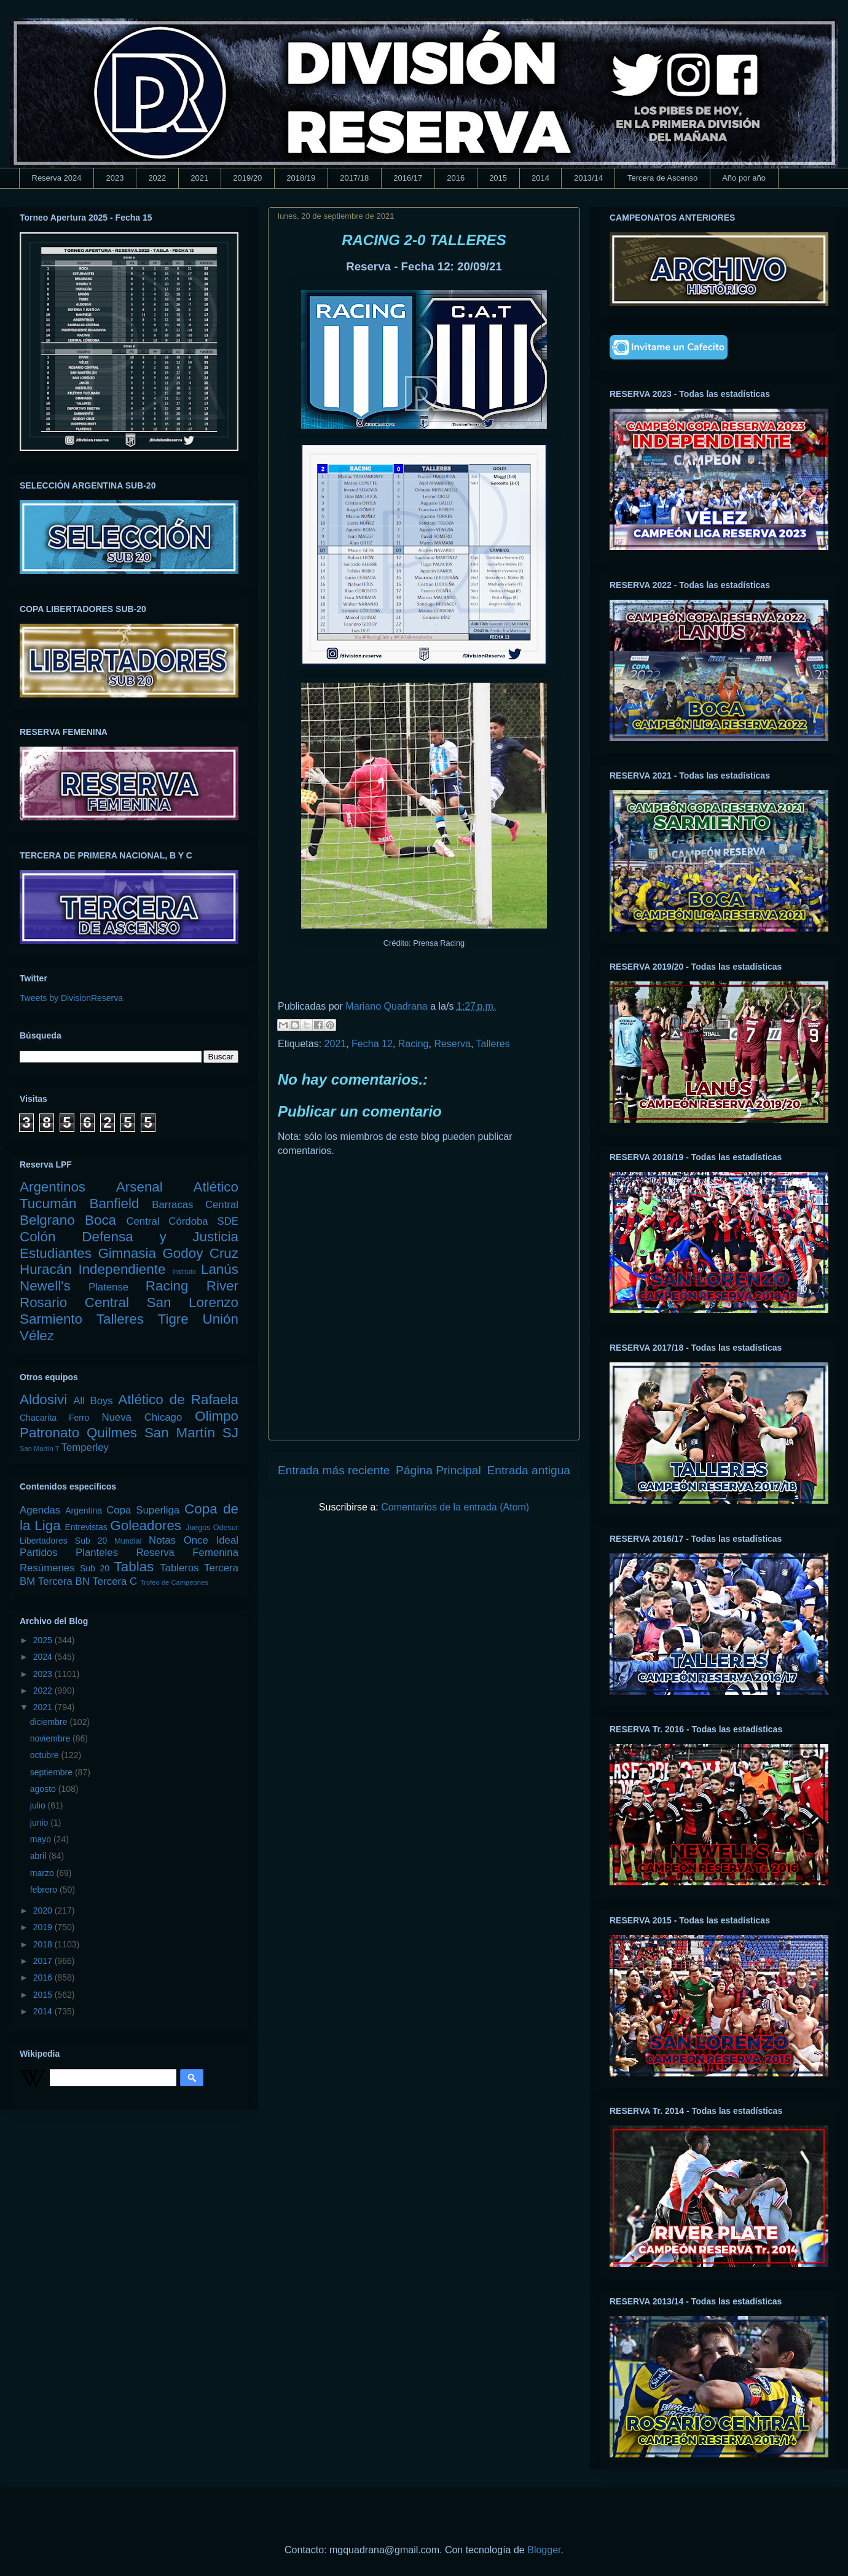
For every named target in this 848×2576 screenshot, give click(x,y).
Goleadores (145, 1525)
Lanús (219, 1269)
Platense (108, 1287)
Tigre (173, 1319)
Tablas (134, 1566)
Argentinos (52, 1187)
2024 (44, 1657)
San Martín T (39, 1448)
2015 (498, 178)
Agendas (40, 1510)
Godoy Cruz (200, 1253)
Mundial (127, 1541)
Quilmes (112, 1432)
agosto (44, 1789)
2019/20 (247, 178)
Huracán (46, 1269)
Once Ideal (211, 1540)
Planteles (97, 1552)
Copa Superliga (142, 1510)
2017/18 (354, 178)
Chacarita (38, 1418)
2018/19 (300, 178)
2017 (44, 1961)
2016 (456, 178)
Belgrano (47, 1220)
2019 (44, 1927)
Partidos (39, 1552)
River (222, 1286)
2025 (44, 1640)
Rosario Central (74, 1302)
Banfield (114, 1203)
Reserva (452, 1044)
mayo (41, 1839)
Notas (162, 1540)
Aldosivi (43, 1399)
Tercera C (114, 1581)
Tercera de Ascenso (662, 178)
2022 (157, 178)
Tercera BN (64, 1581)
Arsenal (139, 1187)
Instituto (184, 1271)
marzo (43, 1873)
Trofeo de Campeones (174, 1582)
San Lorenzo (192, 1302)
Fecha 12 (372, 1044)
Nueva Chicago (141, 1417)
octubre (45, 1755)
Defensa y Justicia (160, 1236)
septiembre (52, 1772)
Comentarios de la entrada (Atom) (455, 1507)
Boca (100, 1220)
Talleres (493, 1044)
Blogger (543, 2550)
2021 (199, 178)
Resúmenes (47, 1568)
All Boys (93, 1401)
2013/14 (588, 178)
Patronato (49, 1432)
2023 (115, 178)
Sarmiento (51, 1319)
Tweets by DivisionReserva (71, 998)
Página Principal (438, 1470)
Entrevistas (86, 1527)
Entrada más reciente (334, 1470)
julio (39, 1805)
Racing (413, 1044)
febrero (45, 1890)
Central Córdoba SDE (182, 1221)
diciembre (50, 1722)
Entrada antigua (528, 1470)
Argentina (83, 1510)
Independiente (121, 1269)
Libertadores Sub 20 (63, 1540)
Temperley (85, 1447)
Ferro (79, 1418)
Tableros (179, 1568)
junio (40, 1823)
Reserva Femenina (187, 1552)
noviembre (51, 1738)
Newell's (45, 1286)
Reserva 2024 (57, 178)
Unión (220, 1319)
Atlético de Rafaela (178, 1399)
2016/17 (407, 178)
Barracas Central (195, 1205)
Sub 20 (94, 1568)
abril (39, 1856)
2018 (44, 1944)
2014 (540, 178)
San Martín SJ (191, 1432)
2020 (44, 1910)
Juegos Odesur (212, 1527)
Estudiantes (56, 1253)
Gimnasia (127, 1253)
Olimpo (216, 1416)
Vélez (37, 1335)
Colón (38, 1236)
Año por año (744, 178)
